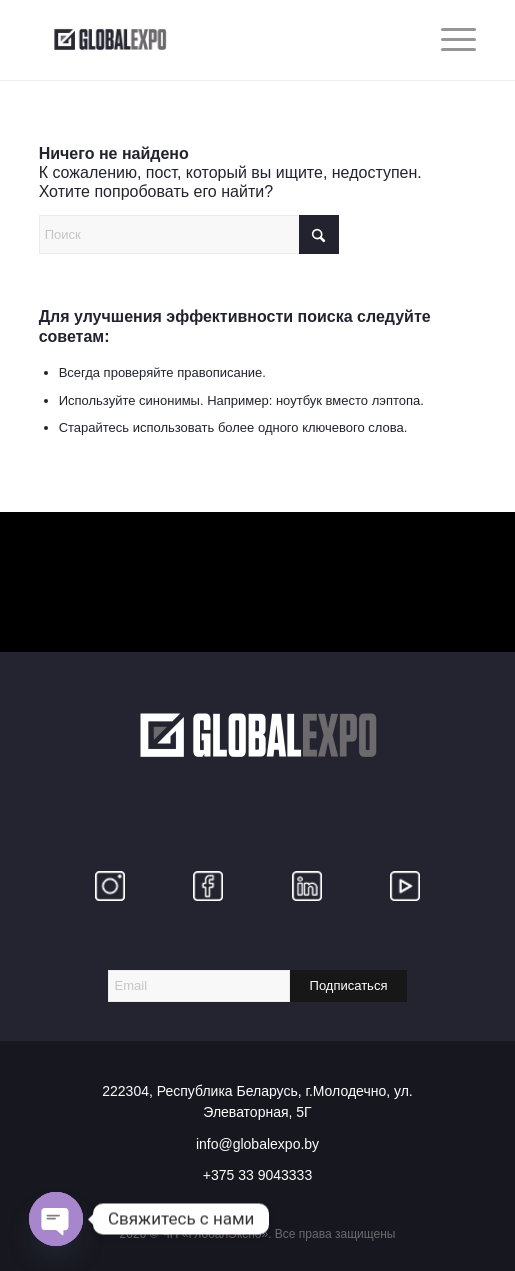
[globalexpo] (214, 40)
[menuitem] (448, 40)
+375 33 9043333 (257, 1175)
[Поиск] (189, 234)
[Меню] (448, 40)
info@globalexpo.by (257, 1144)
